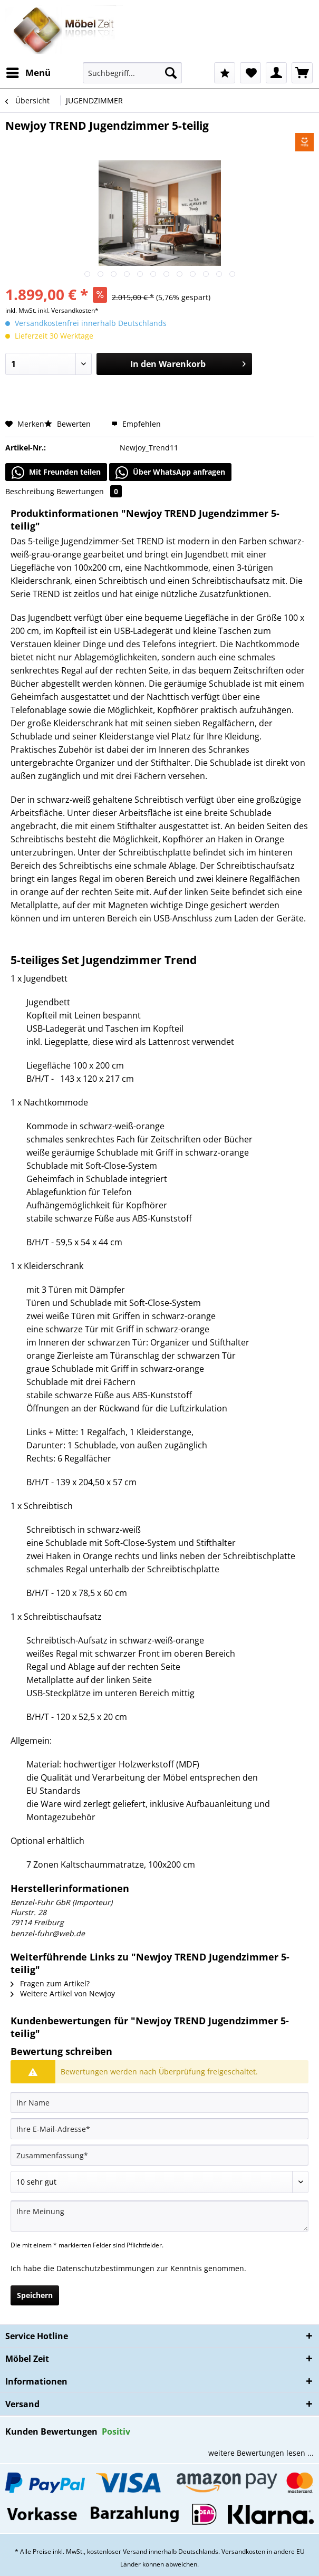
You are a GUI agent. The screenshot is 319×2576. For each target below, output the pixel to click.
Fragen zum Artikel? (50, 1983)
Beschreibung (29, 491)
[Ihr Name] (159, 2102)
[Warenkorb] (302, 72)
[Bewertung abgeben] (159, 2182)
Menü (28, 71)
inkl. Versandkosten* (68, 310)
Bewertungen (89, 491)
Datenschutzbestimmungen (105, 2268)
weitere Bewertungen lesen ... (261, 2453)
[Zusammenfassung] (159, 2155)
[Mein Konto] (276, 72)
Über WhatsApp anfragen (170, 472)
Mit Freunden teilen (56, 472)
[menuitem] (28, 72)
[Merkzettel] (250, 72)
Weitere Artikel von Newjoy (63, 1993)
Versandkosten (243, 2551)
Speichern (35, 2295)
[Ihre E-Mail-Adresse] (159, 2128)
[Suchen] (171, 72)
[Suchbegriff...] (132, 72)
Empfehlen (136, 424)
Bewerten (68, 424)
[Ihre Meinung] (159, 2216)
